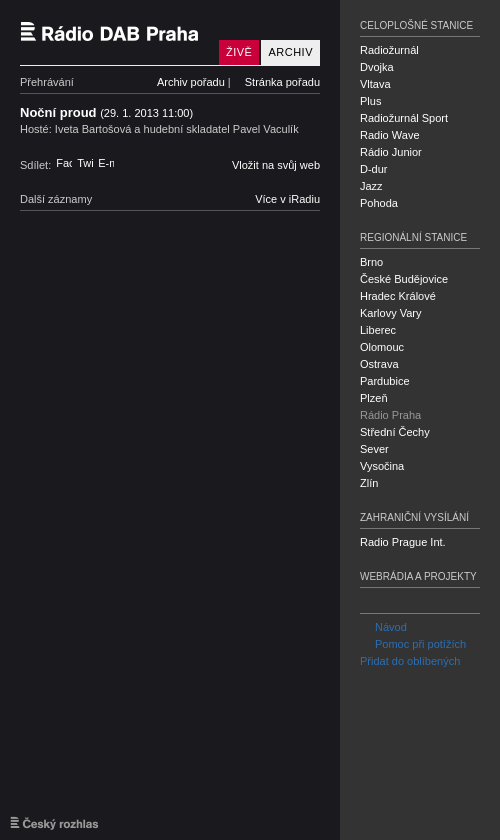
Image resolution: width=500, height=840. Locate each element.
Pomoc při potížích (413, 644)
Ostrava (379, 364)
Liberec (378, 330)
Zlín (369, 483)
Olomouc (382, 347)
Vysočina (382, 466)
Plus (370, 101)
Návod (383, 627)
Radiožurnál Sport (404, 118)
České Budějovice (404, 279)
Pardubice (385, 381)
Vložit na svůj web (276, 165)
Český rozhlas (54, 823)
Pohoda (379, 203)
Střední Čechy (395, 432)
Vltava (375, 84)
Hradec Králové (398, 296)
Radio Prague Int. (403, 542)
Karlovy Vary (391, 313)
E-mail (106, 163)
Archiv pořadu (191, 82)
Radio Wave (390, 135)
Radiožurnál (389, 50)
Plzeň (374, 398)
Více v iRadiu (287, 199)
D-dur (374, 169)
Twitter (85, 163)
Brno (371, 262)
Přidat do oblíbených (410, 661)
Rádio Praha (390, 415)
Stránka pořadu (282, 82)
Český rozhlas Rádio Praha (115, 32)
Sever (374, 449)
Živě (239, 52)
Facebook (64, 163)
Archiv (290, 52)
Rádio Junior (391, 152)
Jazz (371, 186)
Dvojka (377, 67)
